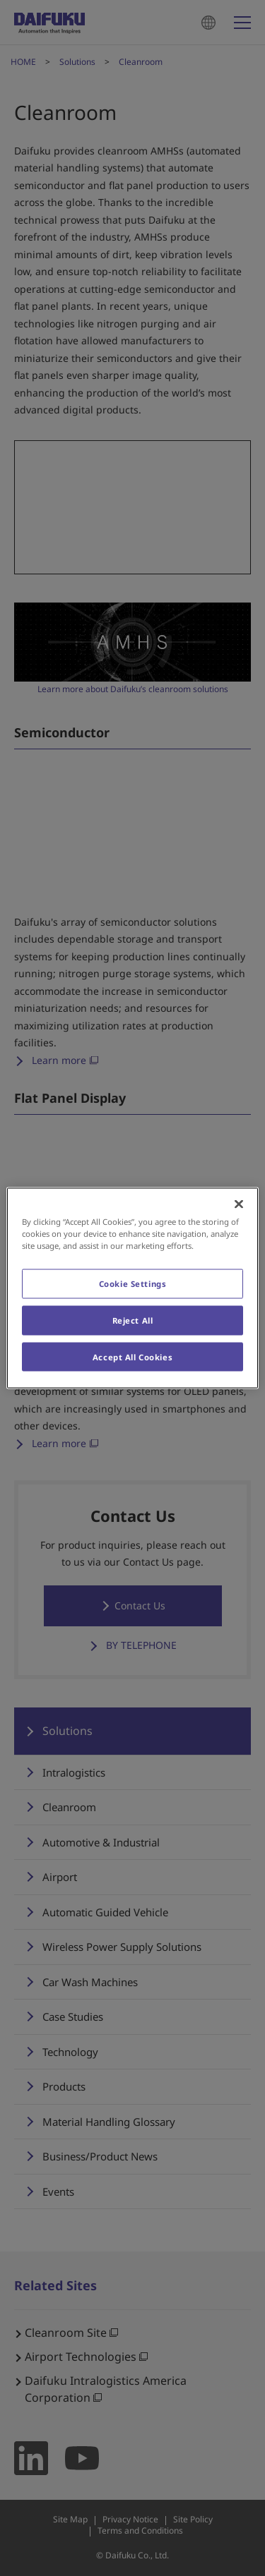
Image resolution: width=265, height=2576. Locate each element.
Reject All (132, 1319)
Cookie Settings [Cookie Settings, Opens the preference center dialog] (133, 1283)
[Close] (238, 1203)
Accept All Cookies (132, 1356)
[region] (132, 1288)
